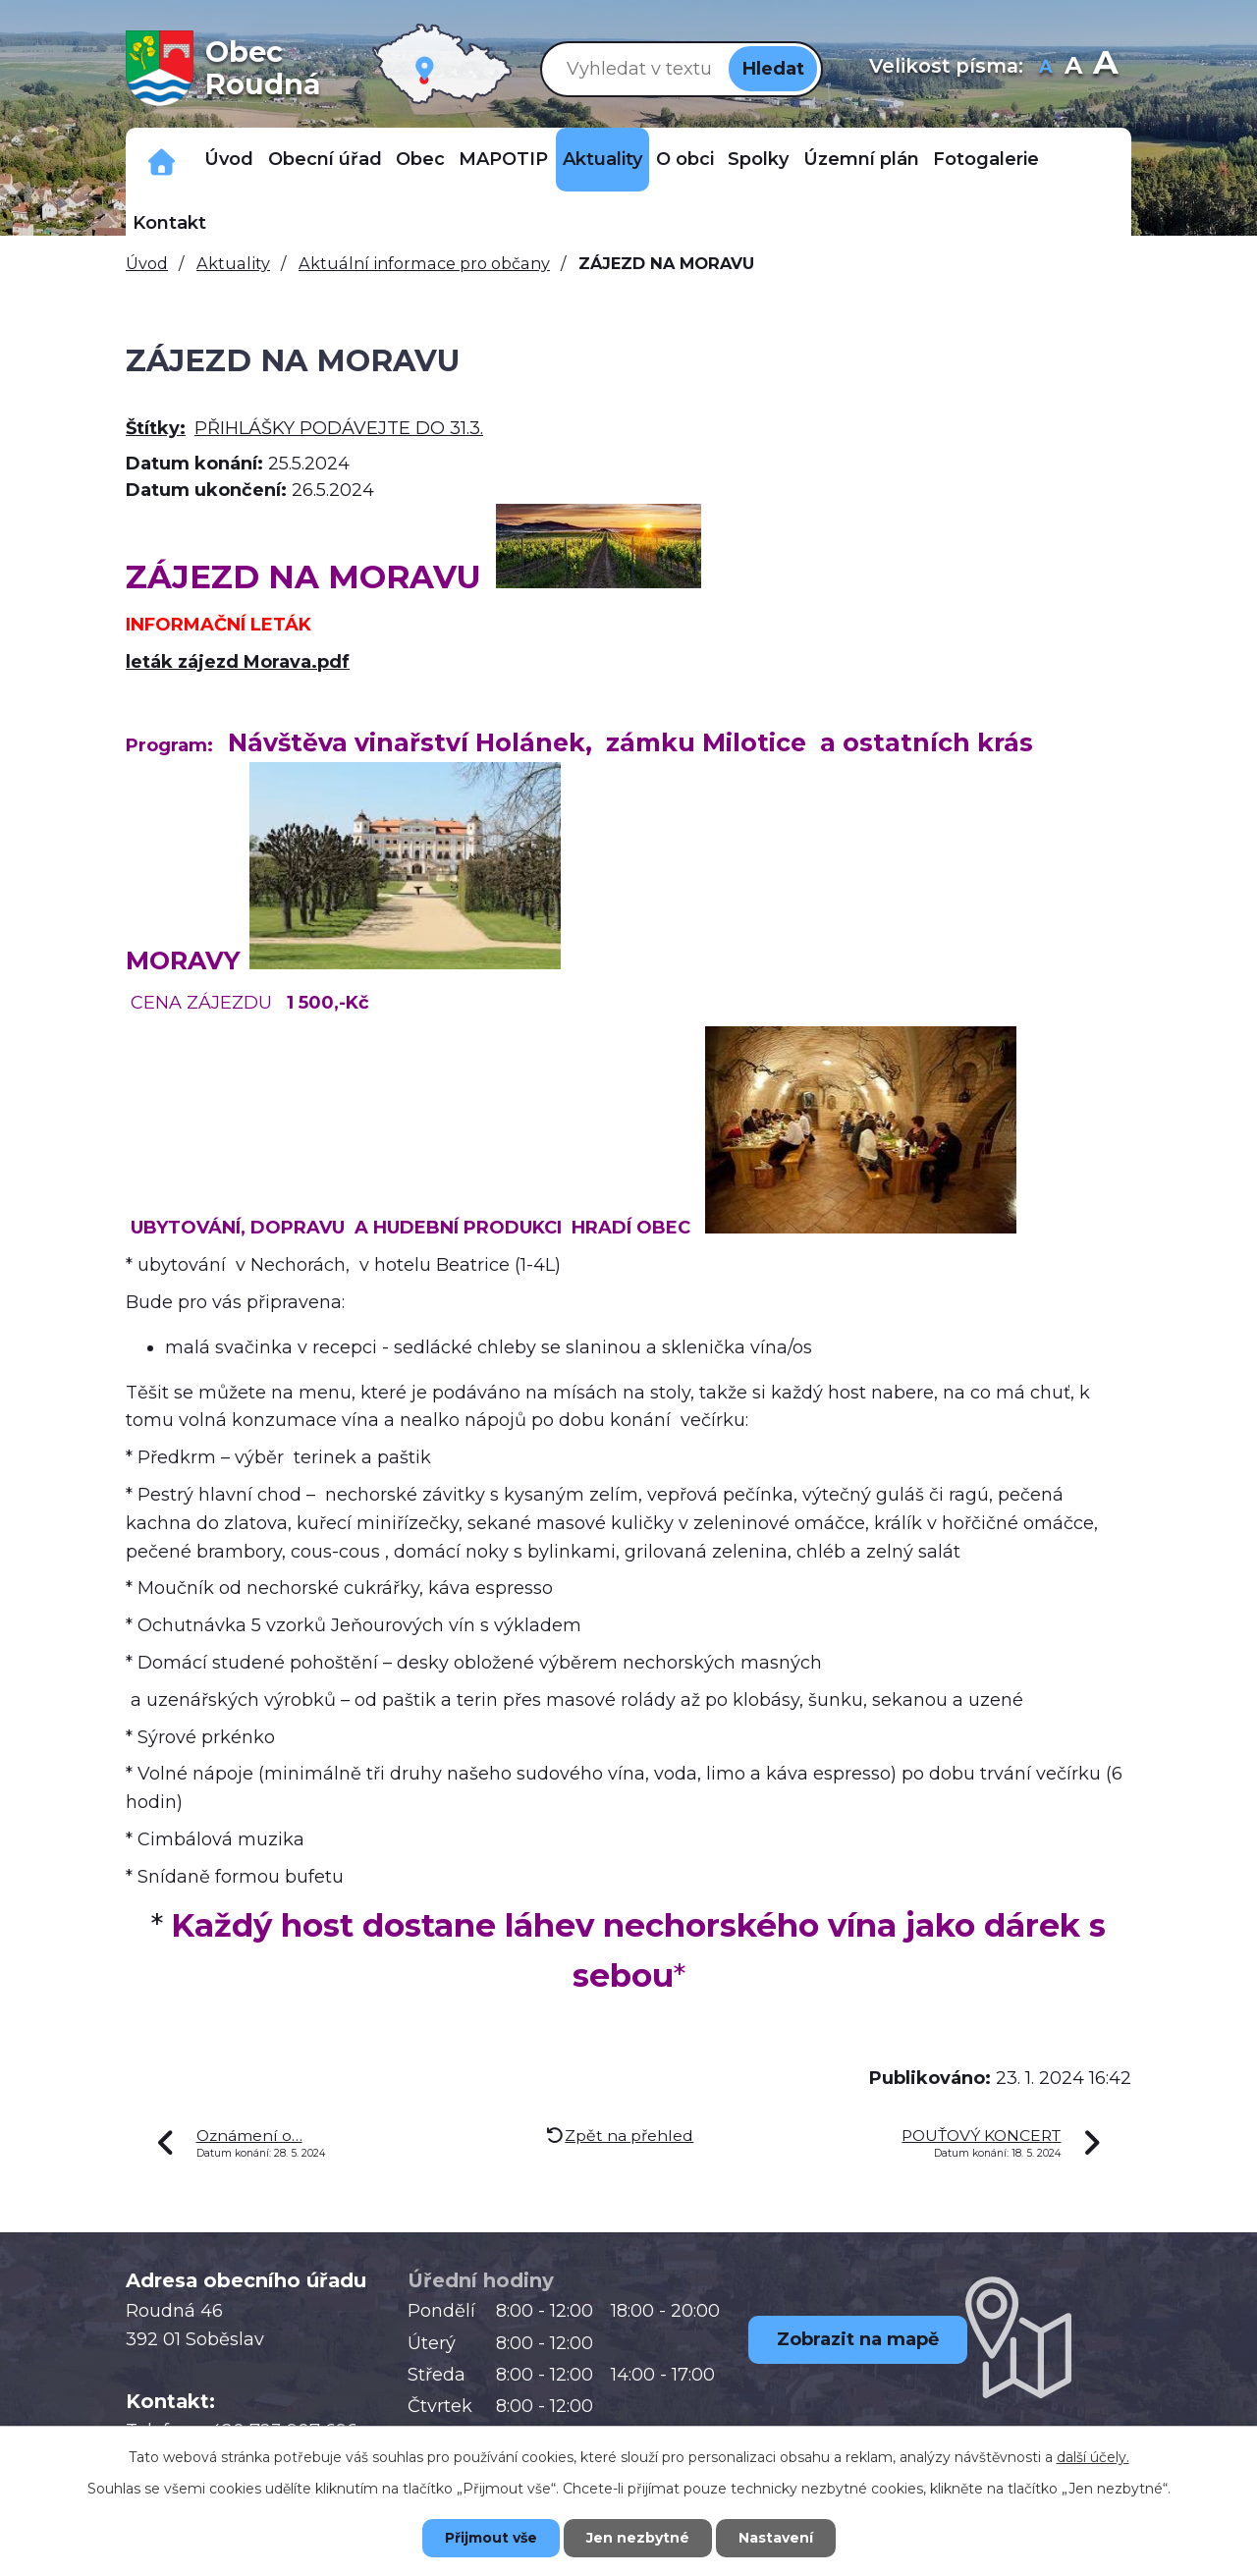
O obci (685, 159)
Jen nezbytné (637, 2538)
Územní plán (861, 159)
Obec (420, 159)
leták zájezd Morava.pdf (238, 662)
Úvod (228, 159)
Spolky (758, 159)
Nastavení (775, 2538)
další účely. (1093, 2457)
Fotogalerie (986, 159)
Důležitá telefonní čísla (161, 160)
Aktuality (602, 159)
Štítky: (156, 428)
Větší (1105, 68)
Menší (1046, 68)
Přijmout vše (491, 2538)
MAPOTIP (503, 159)
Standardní (1074, 68)
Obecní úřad (325, 159)
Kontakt (169, 223)
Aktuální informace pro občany (424, 263)
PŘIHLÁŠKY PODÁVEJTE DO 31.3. (338, 428)
